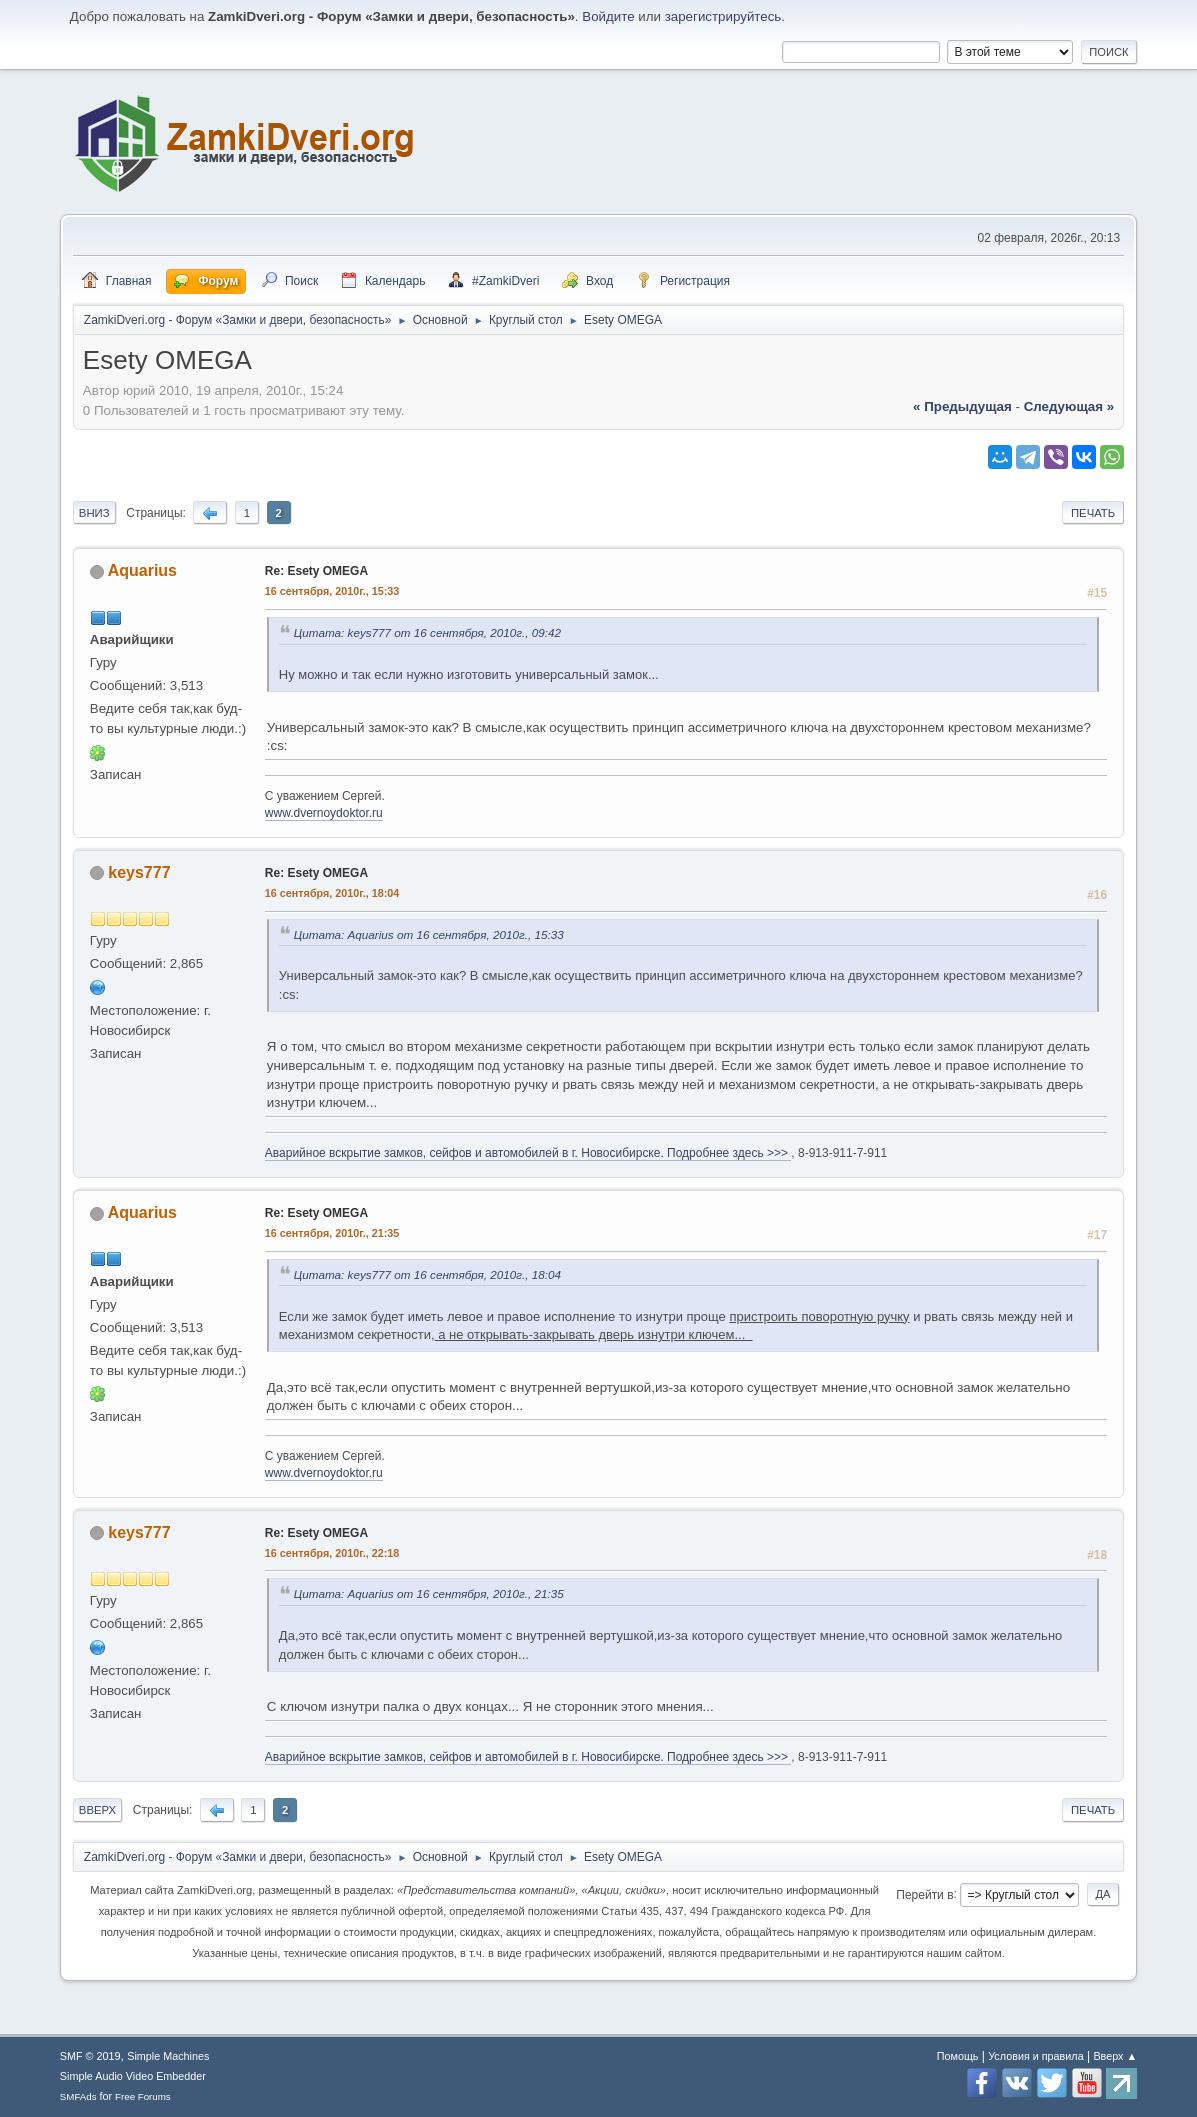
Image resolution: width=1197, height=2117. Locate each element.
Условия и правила (1035, 2056)
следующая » (1069, 406)
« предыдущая (962, 406)
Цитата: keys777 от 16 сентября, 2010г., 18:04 (427, 1274)
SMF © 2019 (90, 2056)
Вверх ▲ (1115, 2056)
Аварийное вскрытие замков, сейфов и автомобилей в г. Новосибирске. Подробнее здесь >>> (528, 1153)
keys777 (139, 872)
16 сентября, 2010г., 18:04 (332, 893)
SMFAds (78, 2096)
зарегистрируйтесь (723, 16)
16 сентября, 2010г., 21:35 (332, 1233)
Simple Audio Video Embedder (133, 2076)
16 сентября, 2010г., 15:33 (332, 591)
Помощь (958, 2056)
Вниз (94, 513)
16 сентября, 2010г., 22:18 (332, 1553)
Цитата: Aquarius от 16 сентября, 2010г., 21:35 (429, 1593)
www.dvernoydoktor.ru (324, 813)
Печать (1093, 513)
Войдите (608, 16)
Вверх (97, 1810)
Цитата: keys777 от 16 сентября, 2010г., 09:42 (427, 632)
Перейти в (924, 1894)
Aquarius (142, 570)
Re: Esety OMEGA (316, 571)
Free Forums (143, 2096)
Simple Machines (168, 2056)
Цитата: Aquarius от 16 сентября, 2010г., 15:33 (429, 934)
